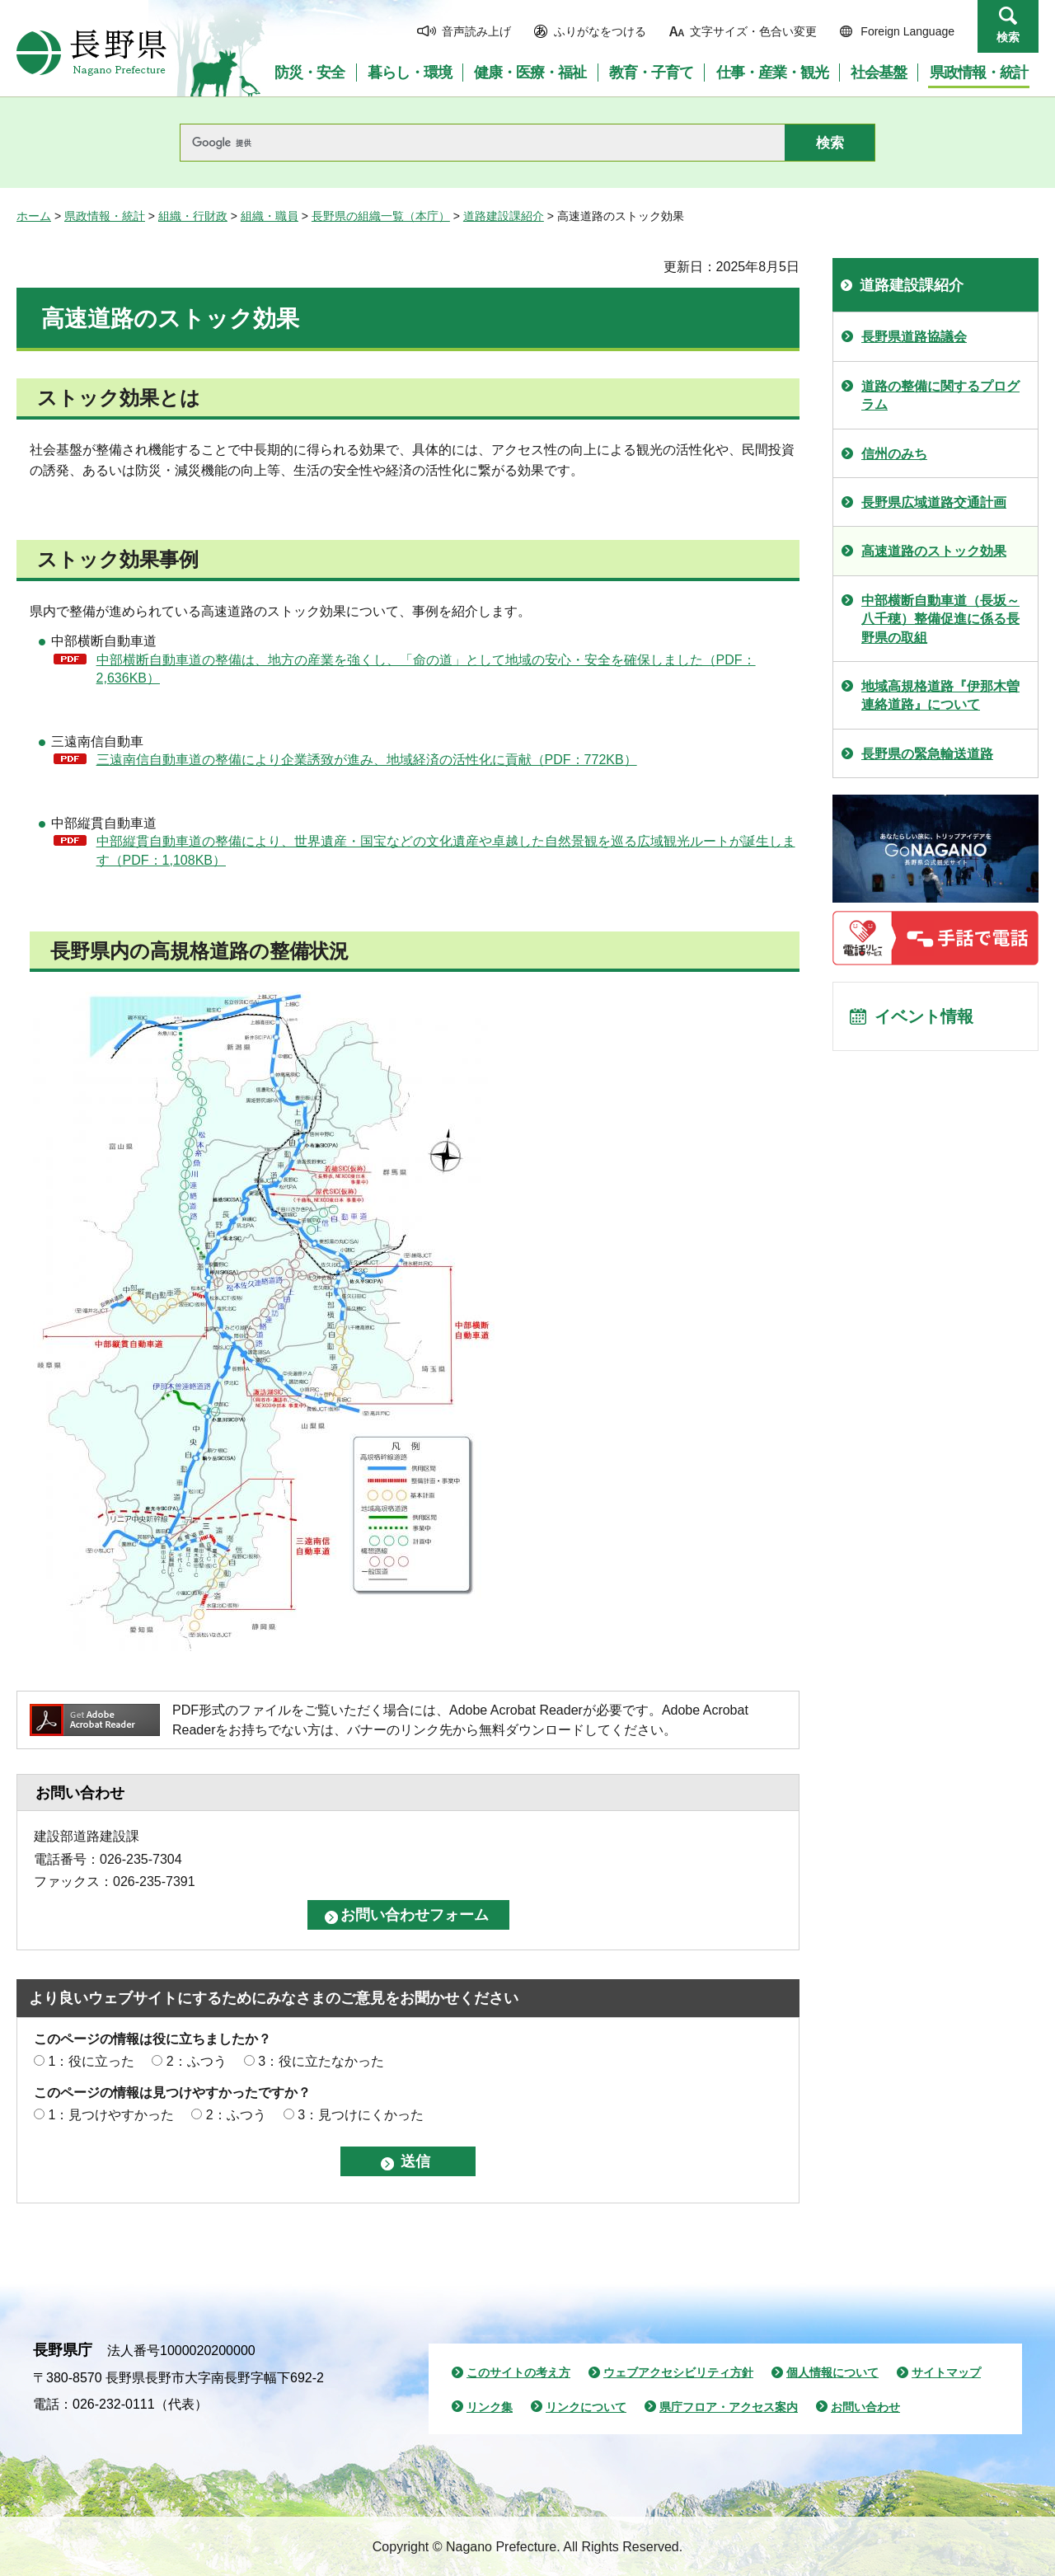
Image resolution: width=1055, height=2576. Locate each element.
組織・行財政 (192, 216)
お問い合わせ (865, 2407)
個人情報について (832, 2372)
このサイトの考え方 (518, 2372)
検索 (1008, 37)
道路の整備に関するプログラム (940, 395)
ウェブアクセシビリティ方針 (678, 2372)
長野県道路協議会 (914, 337)
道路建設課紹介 (503, 216)
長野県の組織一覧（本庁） (381, 216)
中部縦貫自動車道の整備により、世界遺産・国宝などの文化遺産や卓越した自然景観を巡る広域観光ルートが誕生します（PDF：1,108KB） (445, 850)
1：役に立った (91, 2061)
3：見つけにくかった (361, 2115)
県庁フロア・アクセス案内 (728, 2407)
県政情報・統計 (104, 216)
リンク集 (490, 2407)
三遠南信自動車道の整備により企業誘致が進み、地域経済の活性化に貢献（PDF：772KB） (366, 760)
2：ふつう (196, 2061)
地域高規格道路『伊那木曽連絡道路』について (940, 695)
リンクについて (586, 2407)
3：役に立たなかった (321, 2061)
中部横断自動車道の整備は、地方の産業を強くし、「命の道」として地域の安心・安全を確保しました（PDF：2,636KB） (426, 669)
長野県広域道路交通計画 (933, 502)
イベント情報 (923, 1016)
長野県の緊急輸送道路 (927, 754)
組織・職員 (269, 216)
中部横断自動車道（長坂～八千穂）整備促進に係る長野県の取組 (940, 619)
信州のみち (894, 454)
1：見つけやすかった (111, 2115)
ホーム (33, 216)
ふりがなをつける (600, 31)
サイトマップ (946, 2372)
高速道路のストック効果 (933, 551)
